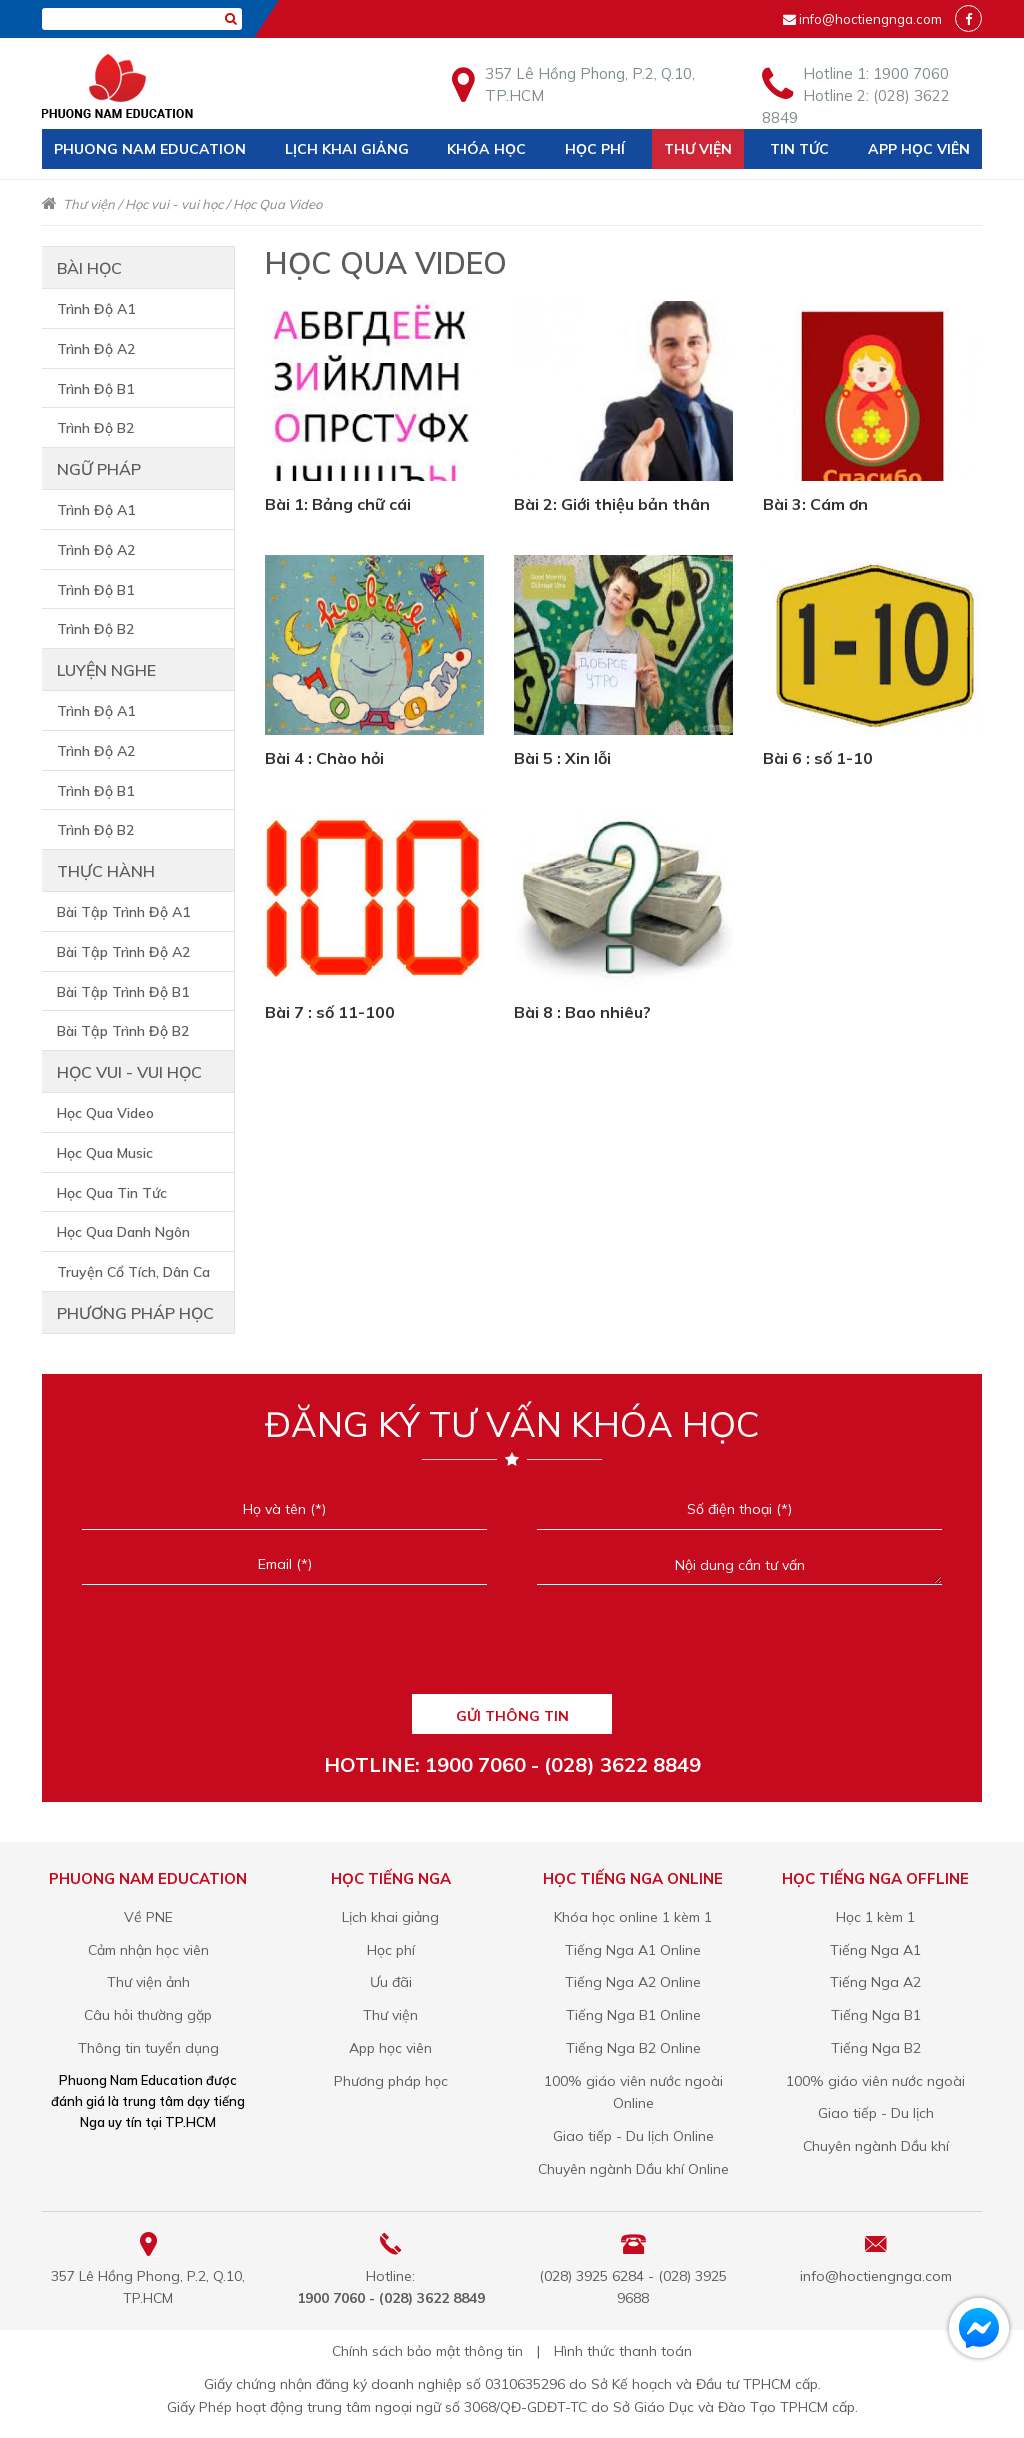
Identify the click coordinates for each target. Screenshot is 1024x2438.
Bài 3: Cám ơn (815, 504)
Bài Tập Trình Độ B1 (123, 992)
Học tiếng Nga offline (875, 1878)
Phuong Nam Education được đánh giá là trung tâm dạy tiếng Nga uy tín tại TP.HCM (148, 2101)
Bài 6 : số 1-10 (818, 758)
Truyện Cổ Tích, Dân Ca (133, 1272)
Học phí (595, 149)
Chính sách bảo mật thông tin (427, 2351)
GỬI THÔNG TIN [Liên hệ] (512, 1716)
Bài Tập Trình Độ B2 (123, 1031)
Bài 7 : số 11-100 (330, 1012)
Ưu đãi (391, 1982)
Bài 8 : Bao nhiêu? (582, 1012)
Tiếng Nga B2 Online (633, 2048)
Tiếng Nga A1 (875, 1950)
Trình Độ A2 (96, 349)
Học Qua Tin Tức (112, 1193)
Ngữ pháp (99, 469)
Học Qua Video (277, 204)
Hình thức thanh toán (623, 2351)
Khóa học (486, 149)
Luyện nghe (106, 670)
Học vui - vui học (174, 204)
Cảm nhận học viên (148, 1950)
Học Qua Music (105, 1153)
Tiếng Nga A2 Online (633, 1982)
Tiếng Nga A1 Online (633, 1950)
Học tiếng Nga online (633, 1878)
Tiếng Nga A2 (875, 1982)
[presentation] (511, 1649)
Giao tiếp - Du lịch (876, 2113)
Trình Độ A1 (96, 309)
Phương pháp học (135, 1313)
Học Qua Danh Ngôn (123, 1232)
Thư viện (698, 149)
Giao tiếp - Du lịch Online (633, 2136)
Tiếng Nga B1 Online (633, 2015)
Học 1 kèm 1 (875, 1917)
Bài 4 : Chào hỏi (324, 758)
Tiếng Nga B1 (876, 2015)
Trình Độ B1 (95, 389)
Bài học (89, 268)
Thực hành (106, 871)
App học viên (919, 149)
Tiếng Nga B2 (876, 2048)
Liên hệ (81, 189)
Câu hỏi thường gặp (148, 2015)
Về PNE (148, 1917)
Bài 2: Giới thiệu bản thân (612, 504)
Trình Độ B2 (95, 428)
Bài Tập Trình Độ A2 (123, 952)
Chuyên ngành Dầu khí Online (633, 2169)
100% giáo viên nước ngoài (875, 2081)
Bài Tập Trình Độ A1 (123, 912)
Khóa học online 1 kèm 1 (633, 1917)
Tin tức (799, 149)
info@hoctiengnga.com (870, 19)
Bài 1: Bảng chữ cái (338, 504)
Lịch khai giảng (347, 149)
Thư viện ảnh (148, 1982)
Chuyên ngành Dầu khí (876, 2146)
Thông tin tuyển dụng (148, 2048)
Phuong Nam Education (150, 149)
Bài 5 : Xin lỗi (562, 758)
